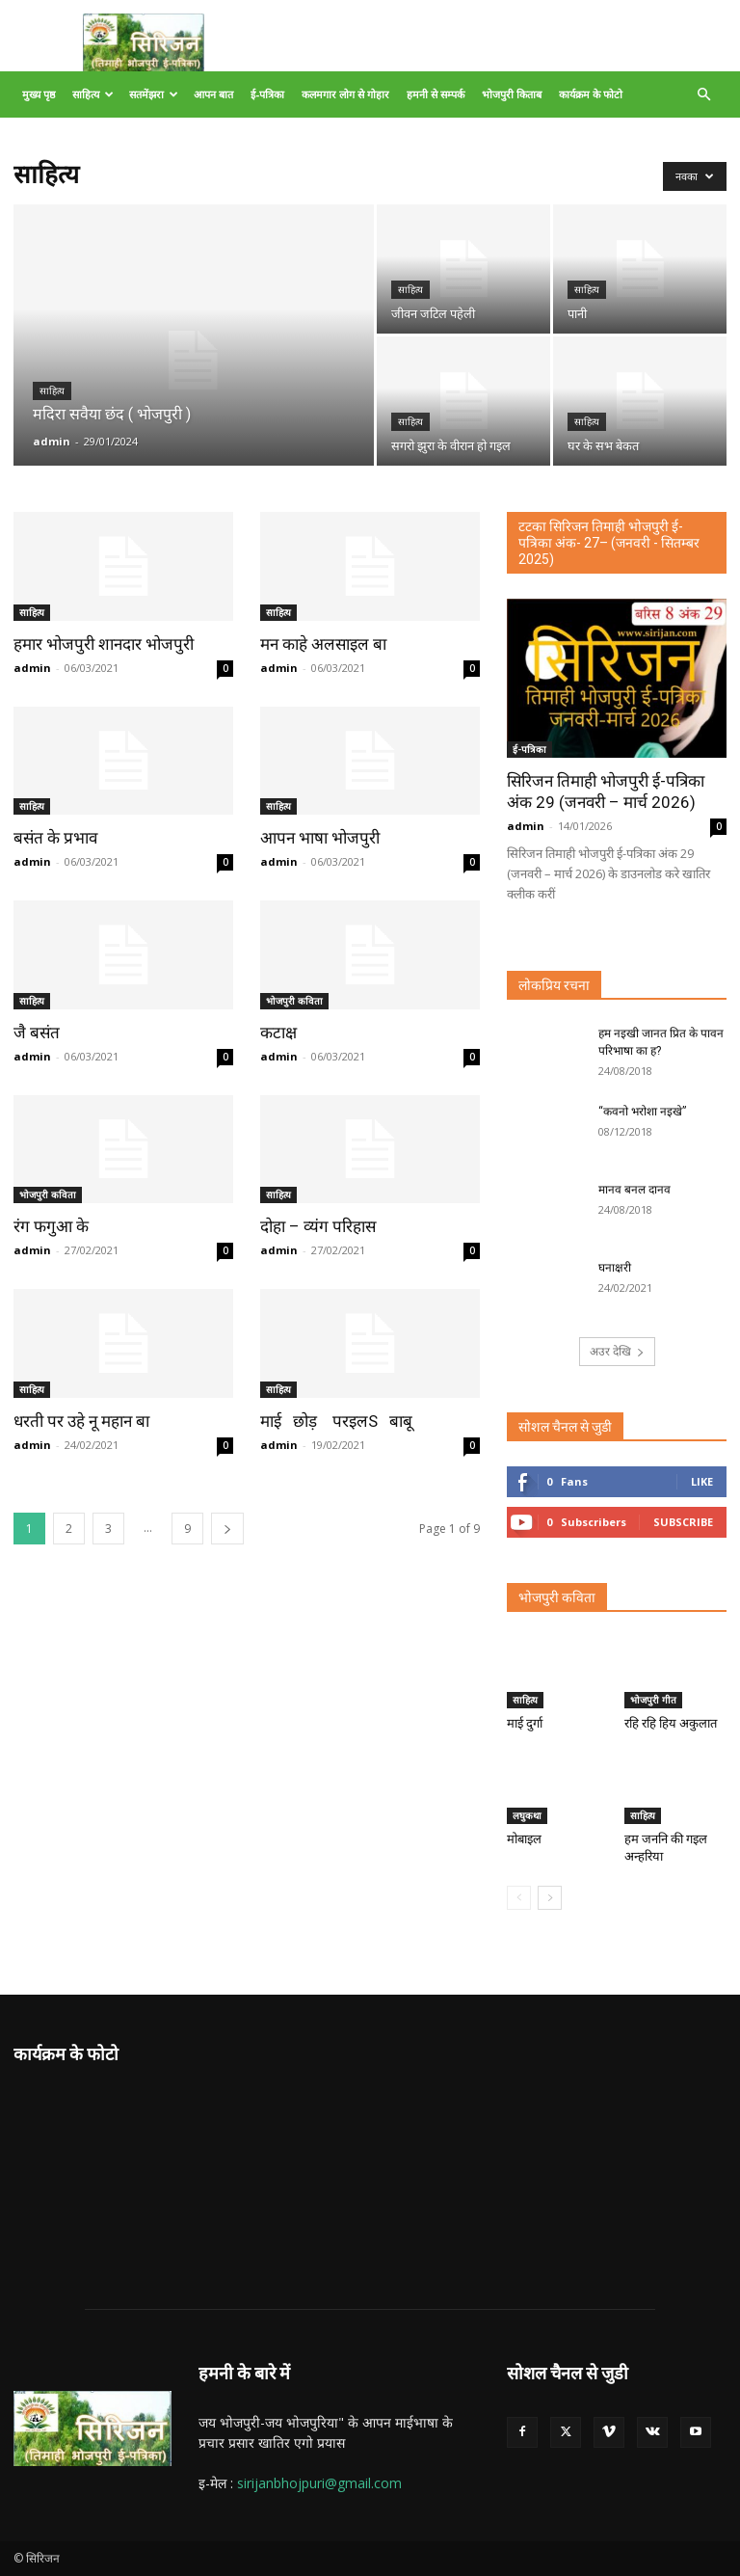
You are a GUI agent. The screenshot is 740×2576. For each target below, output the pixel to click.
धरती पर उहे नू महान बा (81, 1421)
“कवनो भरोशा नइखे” (642, 1111)
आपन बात (213, 94)
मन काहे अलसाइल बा (323, 644)
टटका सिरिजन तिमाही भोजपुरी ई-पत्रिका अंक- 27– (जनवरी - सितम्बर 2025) (609, 543)
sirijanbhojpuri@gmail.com (319, 2483)
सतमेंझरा (153, 94)
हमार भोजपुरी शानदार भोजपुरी (103, 644)
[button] (703, 95)
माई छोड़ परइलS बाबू (336, 1421)
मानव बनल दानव (634, 1189)
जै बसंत (36, 1032)
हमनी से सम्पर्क (435, 94)
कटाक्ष (278, 1032)
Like (702, 1481)
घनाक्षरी (614, 1268)
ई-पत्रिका (267, 94)
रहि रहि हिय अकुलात (670, 1723)
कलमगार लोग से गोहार (345, 94)
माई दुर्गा (524, 1723)
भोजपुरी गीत (653, 1699)
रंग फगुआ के (51, 1226)
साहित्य (93, 94)
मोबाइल (524, 1839)
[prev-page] (519, 1898)
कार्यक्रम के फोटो (590, 94)
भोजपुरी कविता (294, 1000)
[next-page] (227, 1528)
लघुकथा (527, 1815)
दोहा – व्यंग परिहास (318, 1226)
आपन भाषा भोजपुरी (320, 837)
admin (51, 441)
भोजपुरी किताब (512, 94)
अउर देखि (617, 1351)
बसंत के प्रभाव (55, 837)
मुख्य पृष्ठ (38, 94)
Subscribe (683, 1522)
